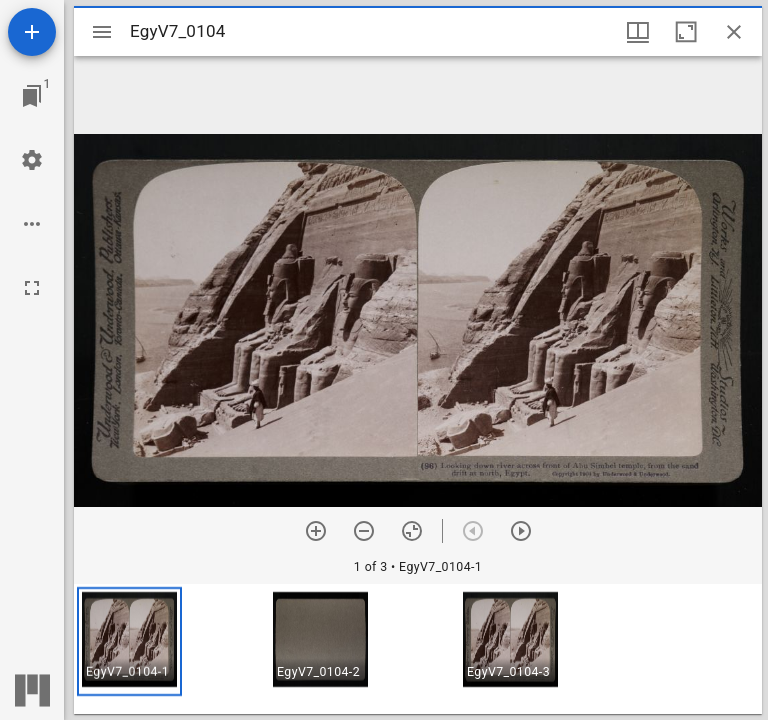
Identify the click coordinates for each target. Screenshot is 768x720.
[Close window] (734, 32)
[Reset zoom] (412, 531)
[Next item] (521, 531)
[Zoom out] (364, 531)
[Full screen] (32, 288)
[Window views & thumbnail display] (638, 32)
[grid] (418, 649)
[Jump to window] (32, 96)
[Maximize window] (686, 32)
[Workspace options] (32, 224)
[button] (129, 641)
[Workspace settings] (32, 160)
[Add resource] (32, 32)
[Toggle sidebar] (102, 32)
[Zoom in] (316, 531)
